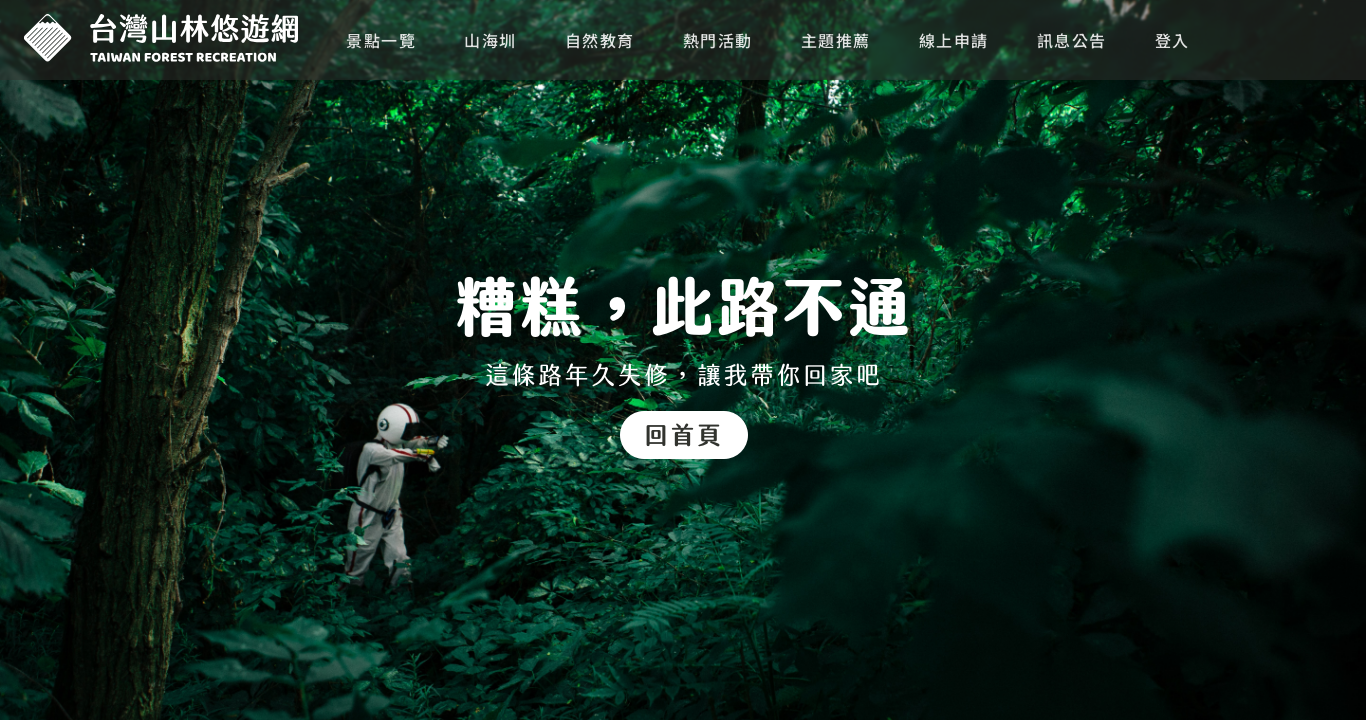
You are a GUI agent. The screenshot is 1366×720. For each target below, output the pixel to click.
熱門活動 (718, 40)
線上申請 (954, 40)
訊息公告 (1072, 40)
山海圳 (490, 40)
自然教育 (600, 40)
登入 (1172, 40)
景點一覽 (381, 40)
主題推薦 (836, 40)
